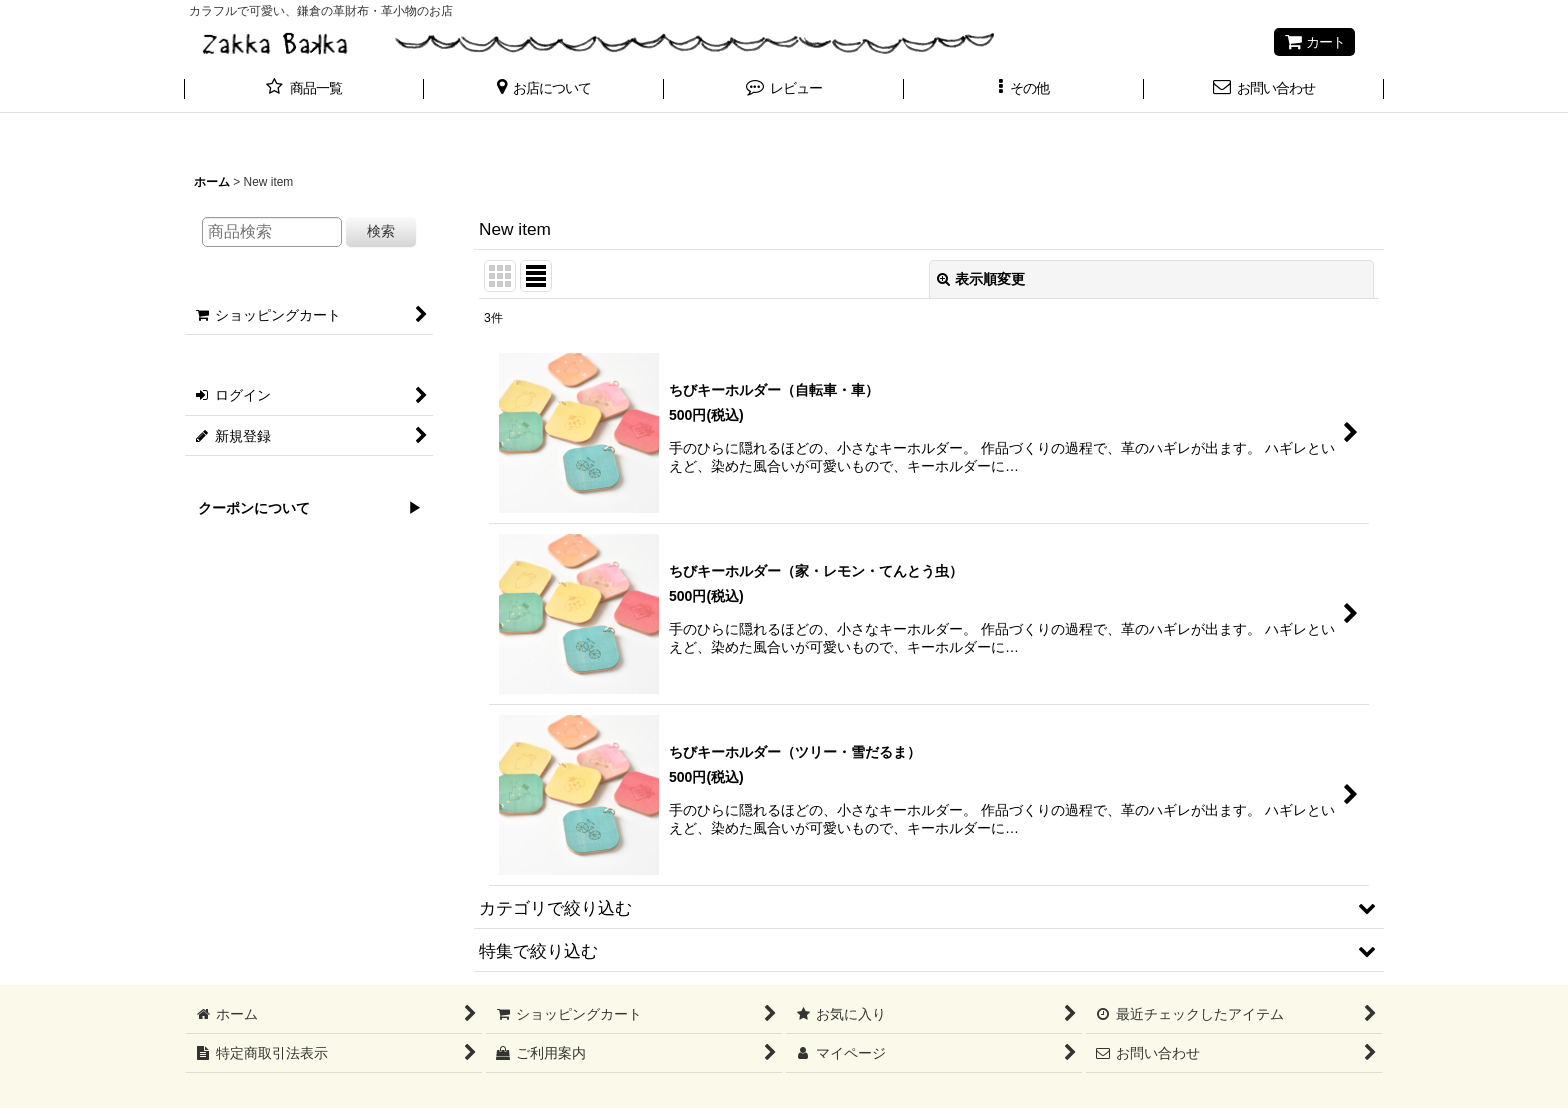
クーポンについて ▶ (303, 508)
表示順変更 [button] (981, 279)
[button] (544, 90)
